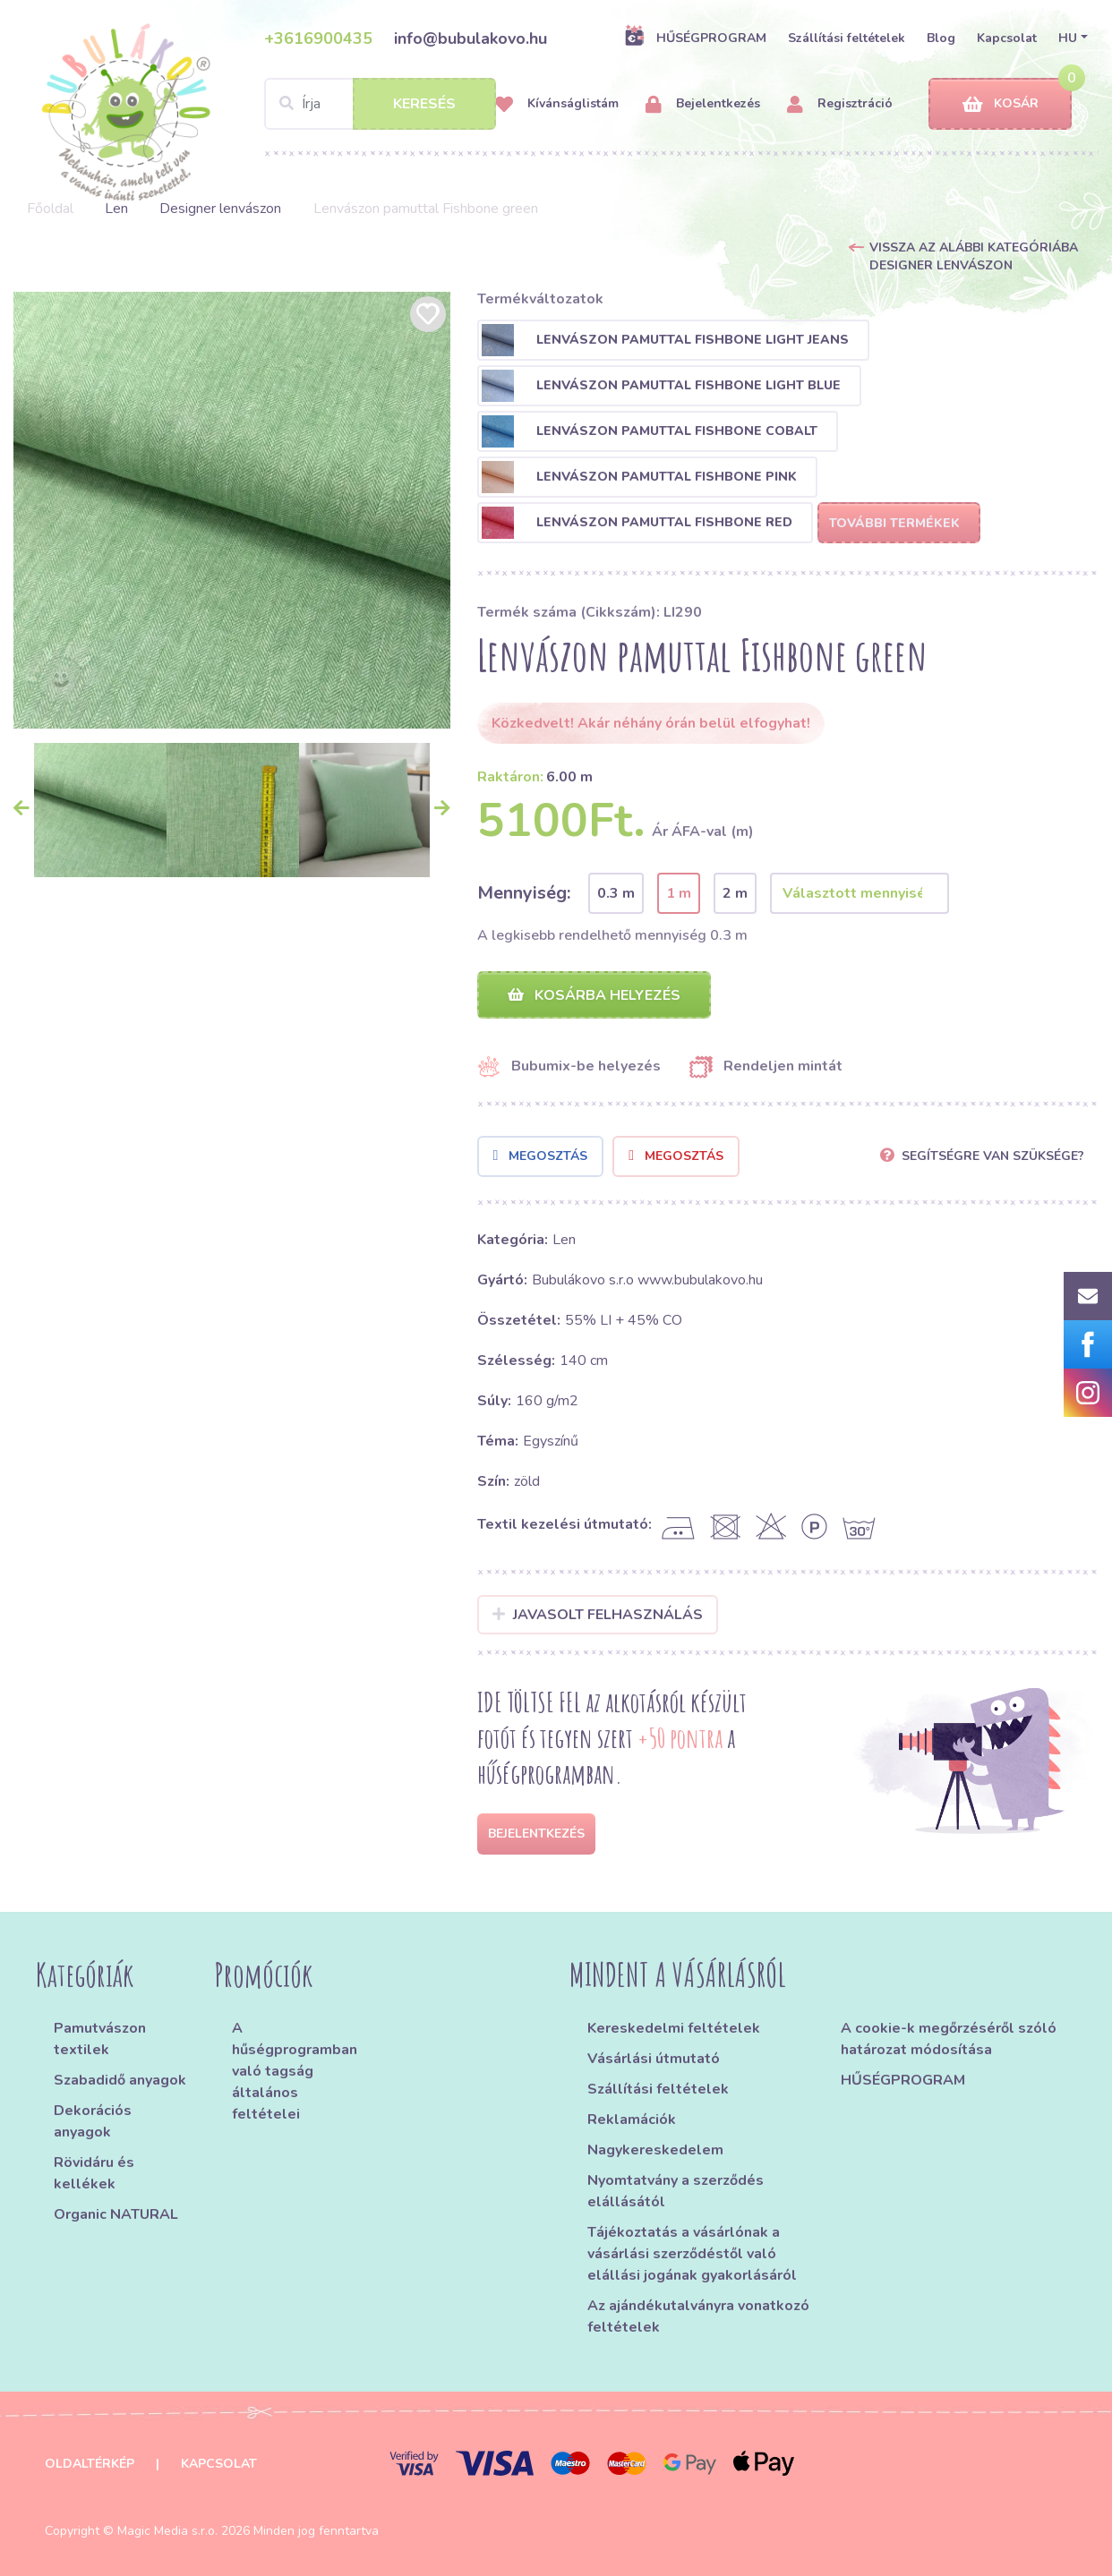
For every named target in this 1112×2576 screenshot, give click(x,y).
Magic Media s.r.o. (167, 2530)
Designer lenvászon (220, 208)
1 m (678, 893)
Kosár (1000, 104)
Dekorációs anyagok (93, 2121)
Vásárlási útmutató (653, 2058)
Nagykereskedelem (655, 2150)
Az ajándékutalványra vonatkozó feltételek (698, 2316)
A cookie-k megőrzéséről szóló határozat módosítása (948, 2039)
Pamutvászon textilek (100, 2039)
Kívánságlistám (557, 104)
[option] (231, 510)
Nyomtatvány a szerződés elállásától (675, 2191)
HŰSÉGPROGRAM (695, 38)
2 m (735, 893)
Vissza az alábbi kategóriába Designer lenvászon (973, 256)
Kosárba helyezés (594, 995)
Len (116, 208)
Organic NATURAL (116, 2214)
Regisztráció (840, 104)
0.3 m (616, 893)
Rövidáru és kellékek (94, 2173)
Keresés (424, 104)
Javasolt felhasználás (598, 1615)
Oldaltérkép (89, 2463)
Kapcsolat (1007, 38)
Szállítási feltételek (846, 38)
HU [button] (1067, 38)
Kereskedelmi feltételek (673, 2028)
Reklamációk (631, 2119)
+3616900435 (318, 38)
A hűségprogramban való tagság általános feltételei (294, 2071)
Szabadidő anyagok (120, 2080)
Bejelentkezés (703, 104)
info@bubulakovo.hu (470, 38)
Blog (941, 38)
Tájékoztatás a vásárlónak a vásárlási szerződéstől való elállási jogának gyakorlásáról (692, 2253)
